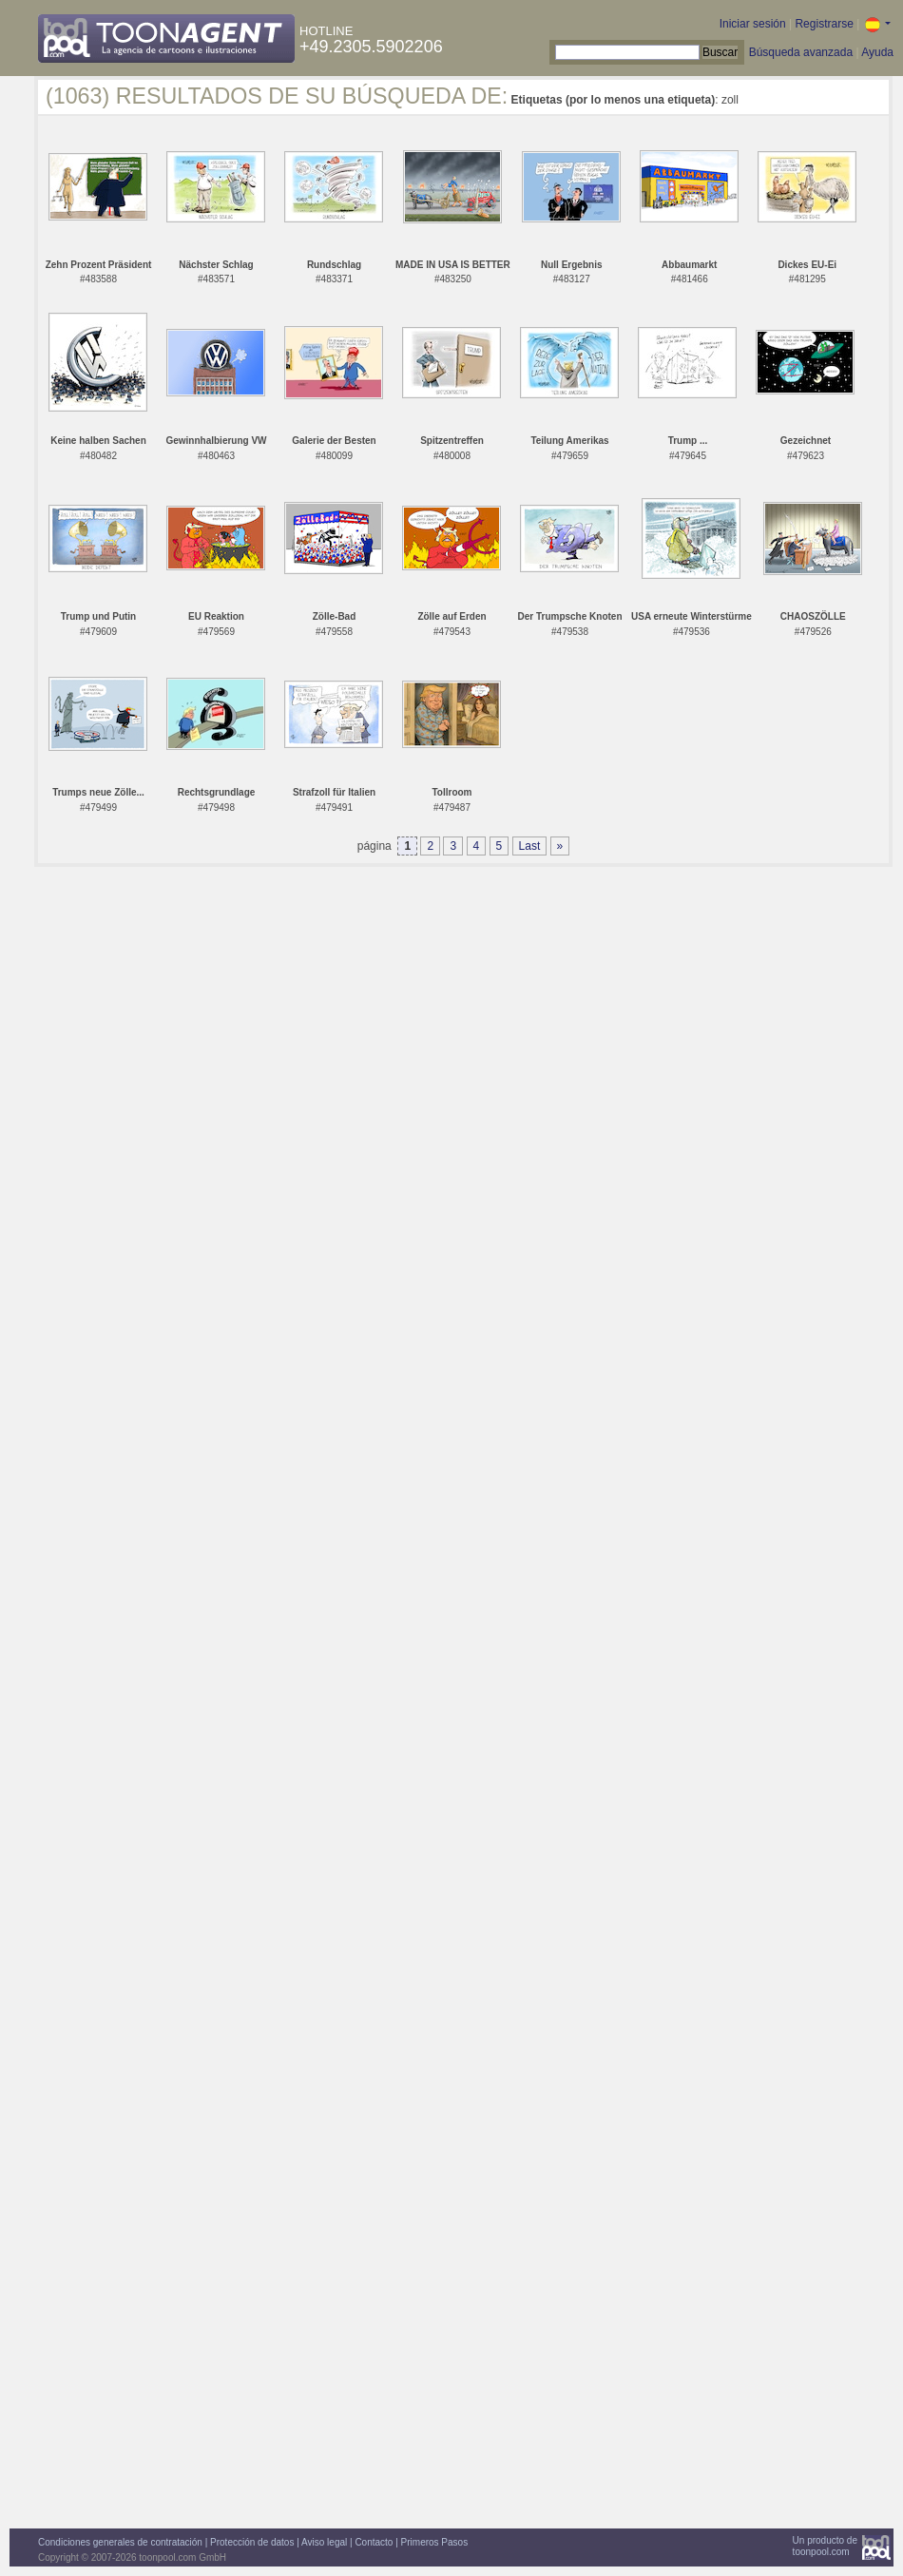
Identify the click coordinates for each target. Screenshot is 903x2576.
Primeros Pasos (435, 2542)
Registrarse (824, 23)
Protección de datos (252, 2542)
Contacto (374, 2542)
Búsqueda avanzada (801, 52)
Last (530, 846)
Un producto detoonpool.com (825, 2546)
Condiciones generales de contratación (120, 2542)
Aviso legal (324, 2542)
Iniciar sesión (753, 23)
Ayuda (877, 52)
